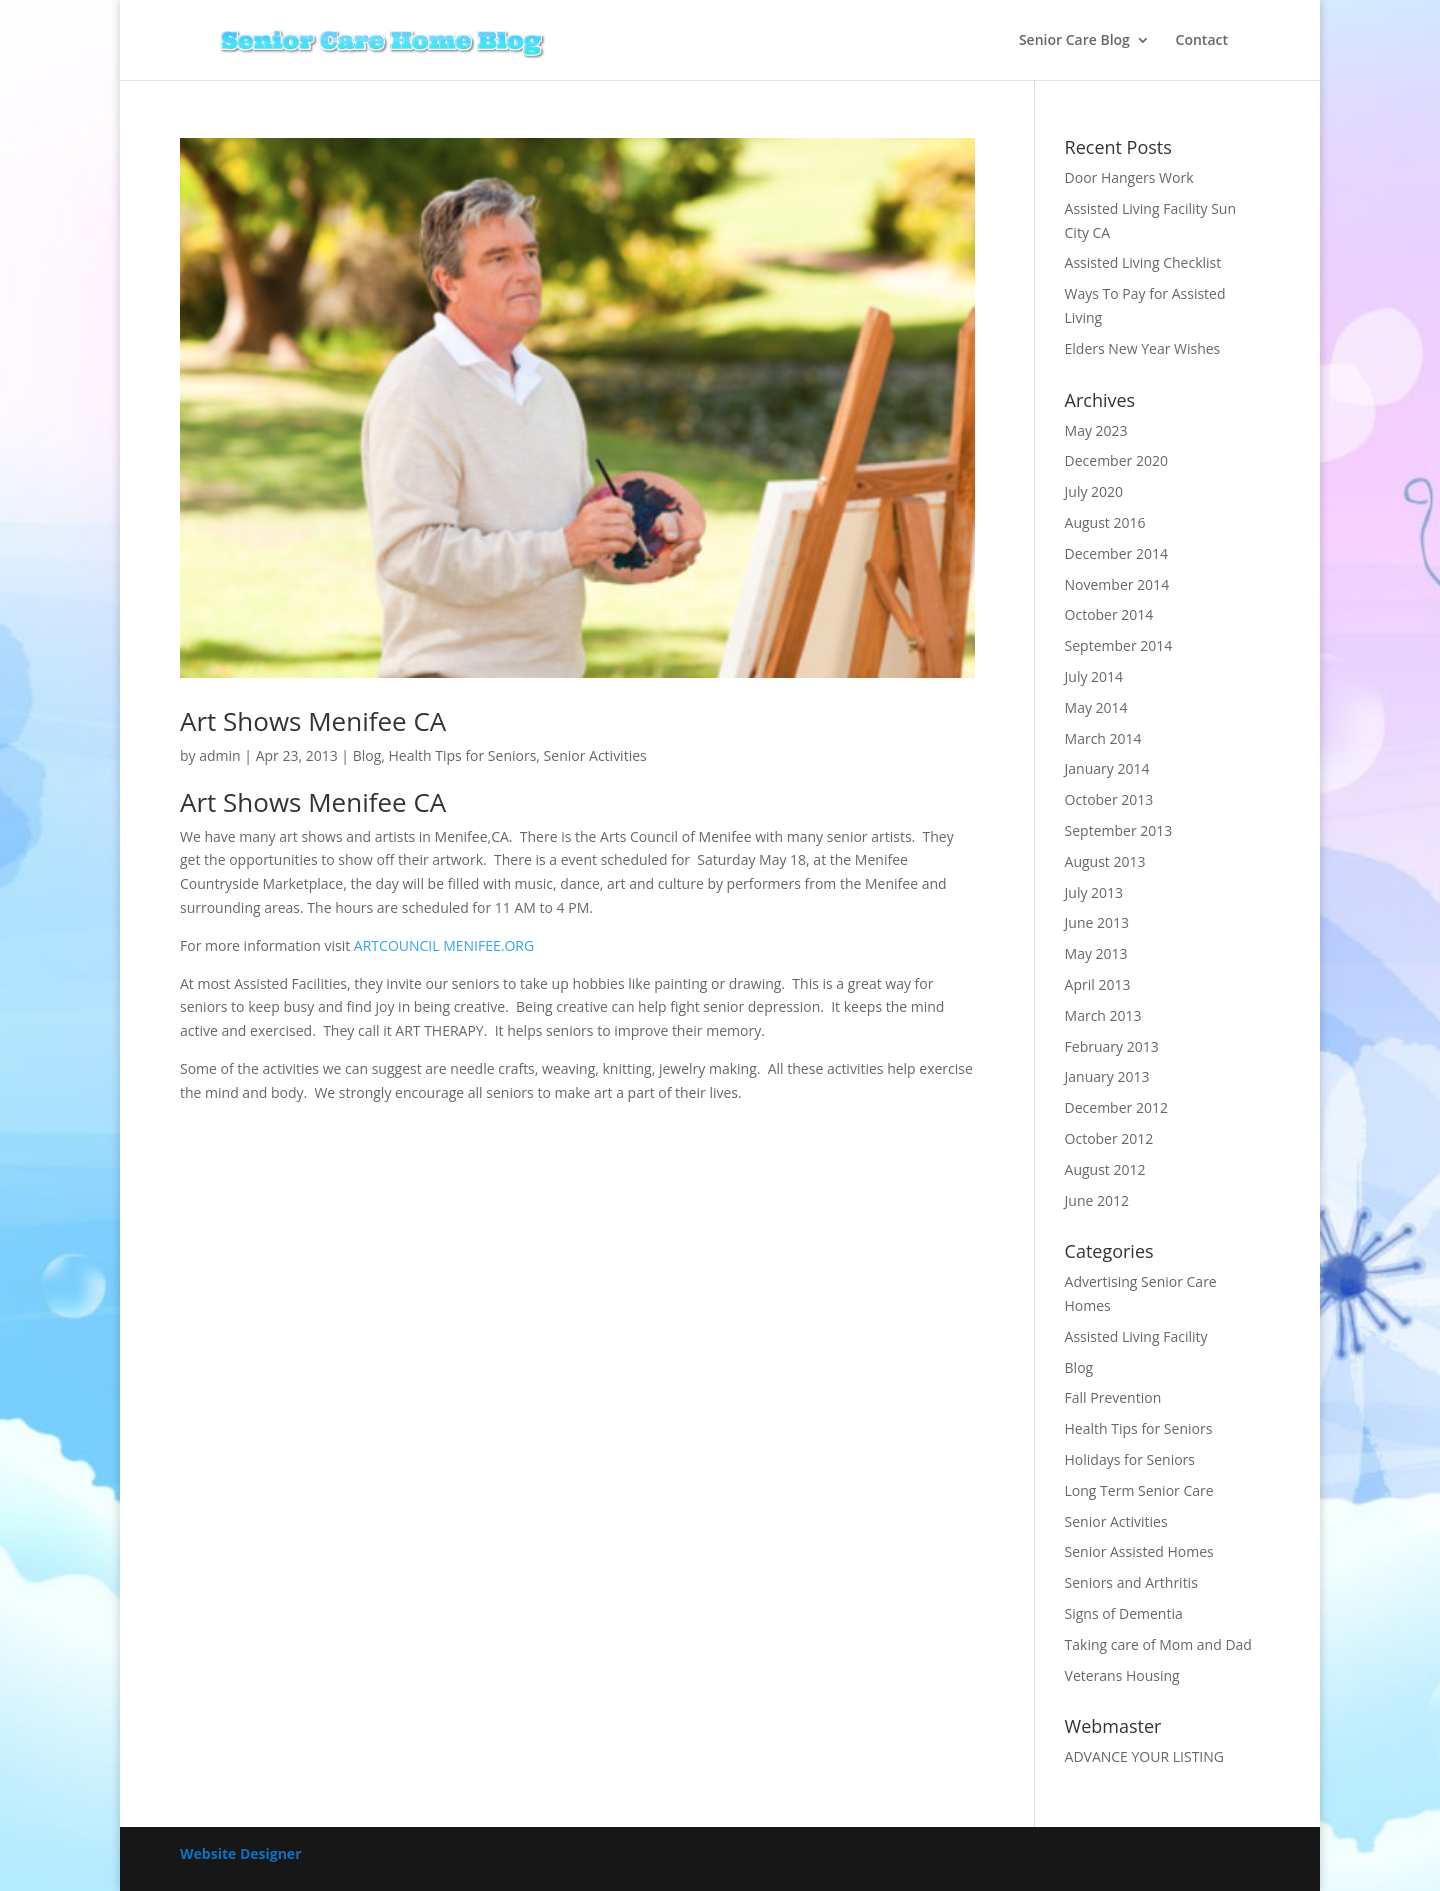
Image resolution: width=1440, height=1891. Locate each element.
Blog (367, 755)
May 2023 (1096, 430)
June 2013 (1097, 922)
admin (219, 755)
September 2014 (1119, 645)
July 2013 (1094, 892)
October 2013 (1109, 799)
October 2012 (1109, 1138)
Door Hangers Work (1129, 177)
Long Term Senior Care (1139, 1490)
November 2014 (1117, 584)
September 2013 (1119, 830)
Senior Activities (595, 755)
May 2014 (1096, 707)
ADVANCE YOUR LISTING (1144, 1756)
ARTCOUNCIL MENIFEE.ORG (444, 945)
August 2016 (1105, 522)
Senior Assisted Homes (1139, 1551)
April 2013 (1098, 984)
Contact (1202, 41)
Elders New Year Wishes (1143, 348)
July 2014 (1094, 676)
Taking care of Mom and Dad (1158, 1644)
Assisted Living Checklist (1143, 262)
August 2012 (1105, 1169)
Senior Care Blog (1074, 41)
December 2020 (1116, 460)
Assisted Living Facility (1136, 1336)
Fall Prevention (1113, 1397)
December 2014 (1116, 553)
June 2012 (1097, 1200)
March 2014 (1103, 738)
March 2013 (1103, 1015)
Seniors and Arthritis (1131, 1582)
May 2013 (1096, 953)
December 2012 (1116, 1107)
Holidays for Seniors (1130, 1459)
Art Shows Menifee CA (313, 721)
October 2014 (1109, 614)
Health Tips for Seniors (463, 755)
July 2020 (1094, 491)
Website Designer (241, 1853)
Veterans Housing (1122, 1675)
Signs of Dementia (1124, 1613)
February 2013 (1112, 1046)
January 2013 (1107, 1076)
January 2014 (1107, 768)
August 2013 (1105, 861)
